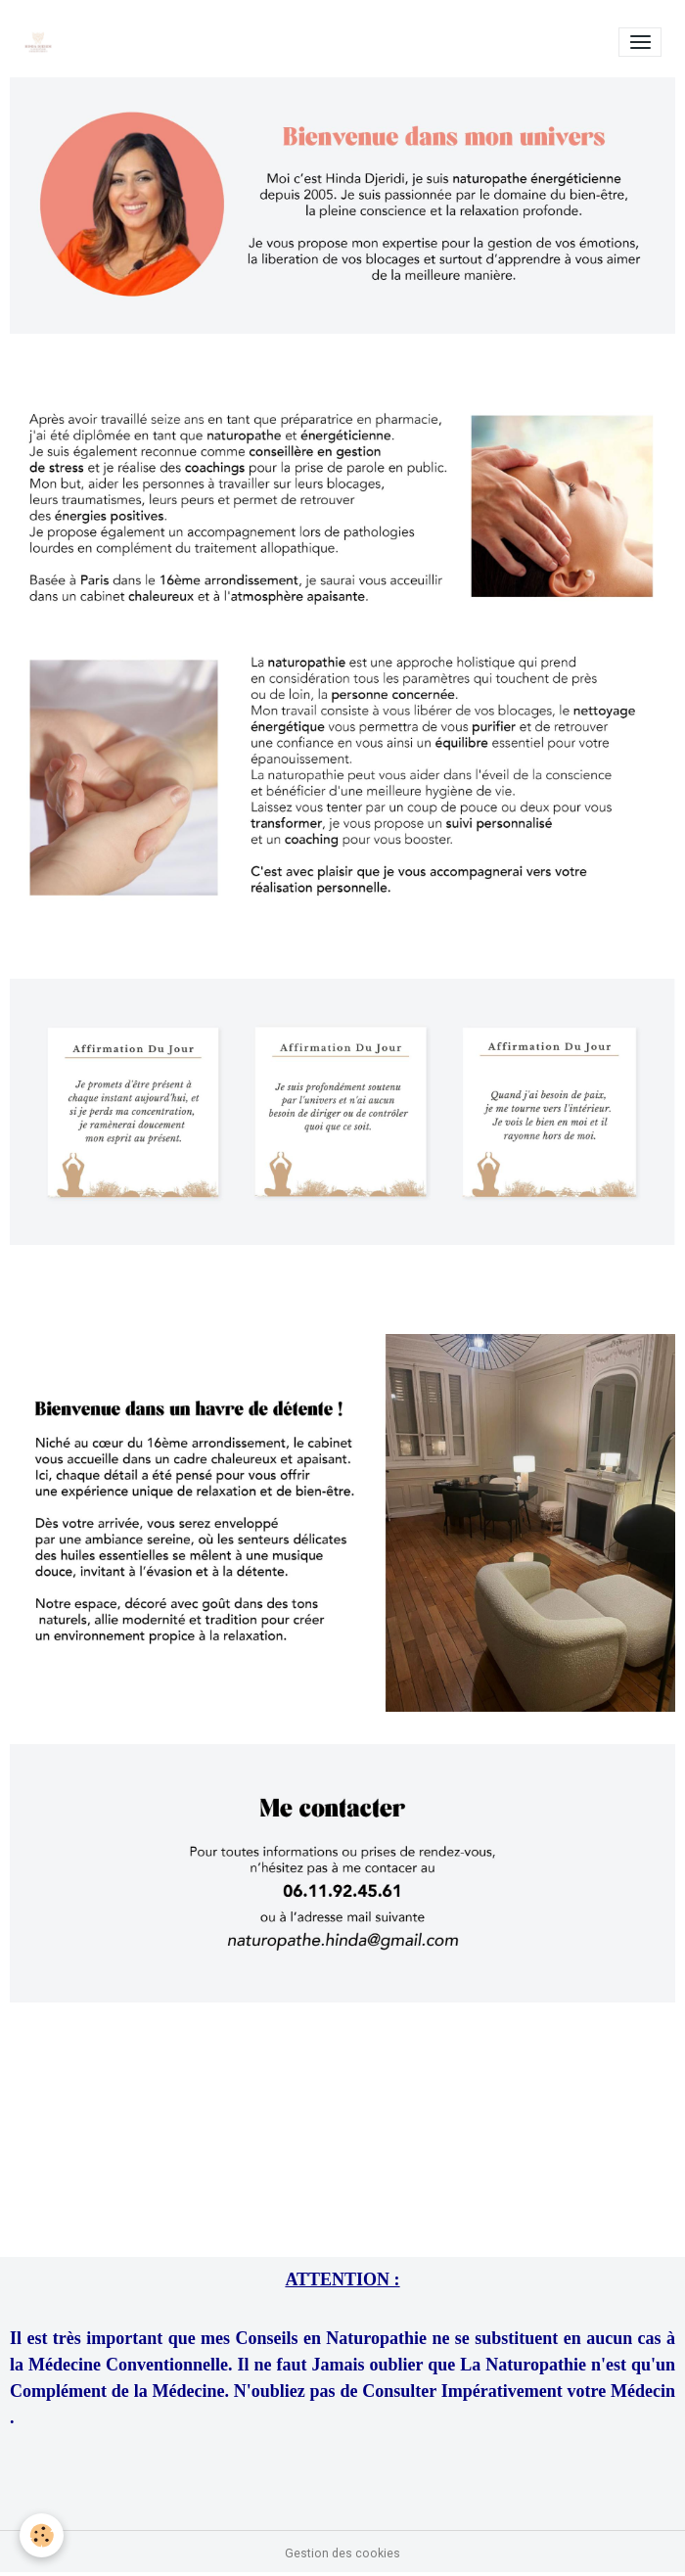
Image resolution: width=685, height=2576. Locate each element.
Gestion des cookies (342, 2553)
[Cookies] (42, 2535)
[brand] (41, 42)
